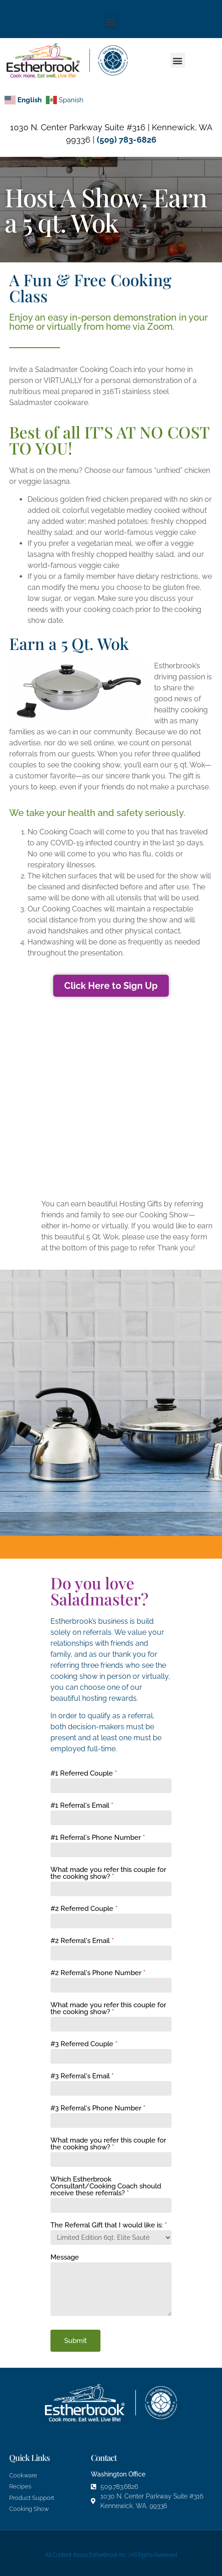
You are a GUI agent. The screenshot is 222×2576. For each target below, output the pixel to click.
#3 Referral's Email (82, 2076)
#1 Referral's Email (81, 1806)
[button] (111, 21)
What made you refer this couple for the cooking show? (108, 1873)
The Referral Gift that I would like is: (108, 2225)
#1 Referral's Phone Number (97, 1838)
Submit (75, 2341)
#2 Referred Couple (83, 1909)
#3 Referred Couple (83, 2044)
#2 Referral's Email (82, 1941)
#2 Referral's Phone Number (97, 1973)
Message (64, 2257)
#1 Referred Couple (83, 1773)
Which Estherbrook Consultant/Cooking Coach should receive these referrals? (105, 2186)
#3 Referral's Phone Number (97, 2108)
